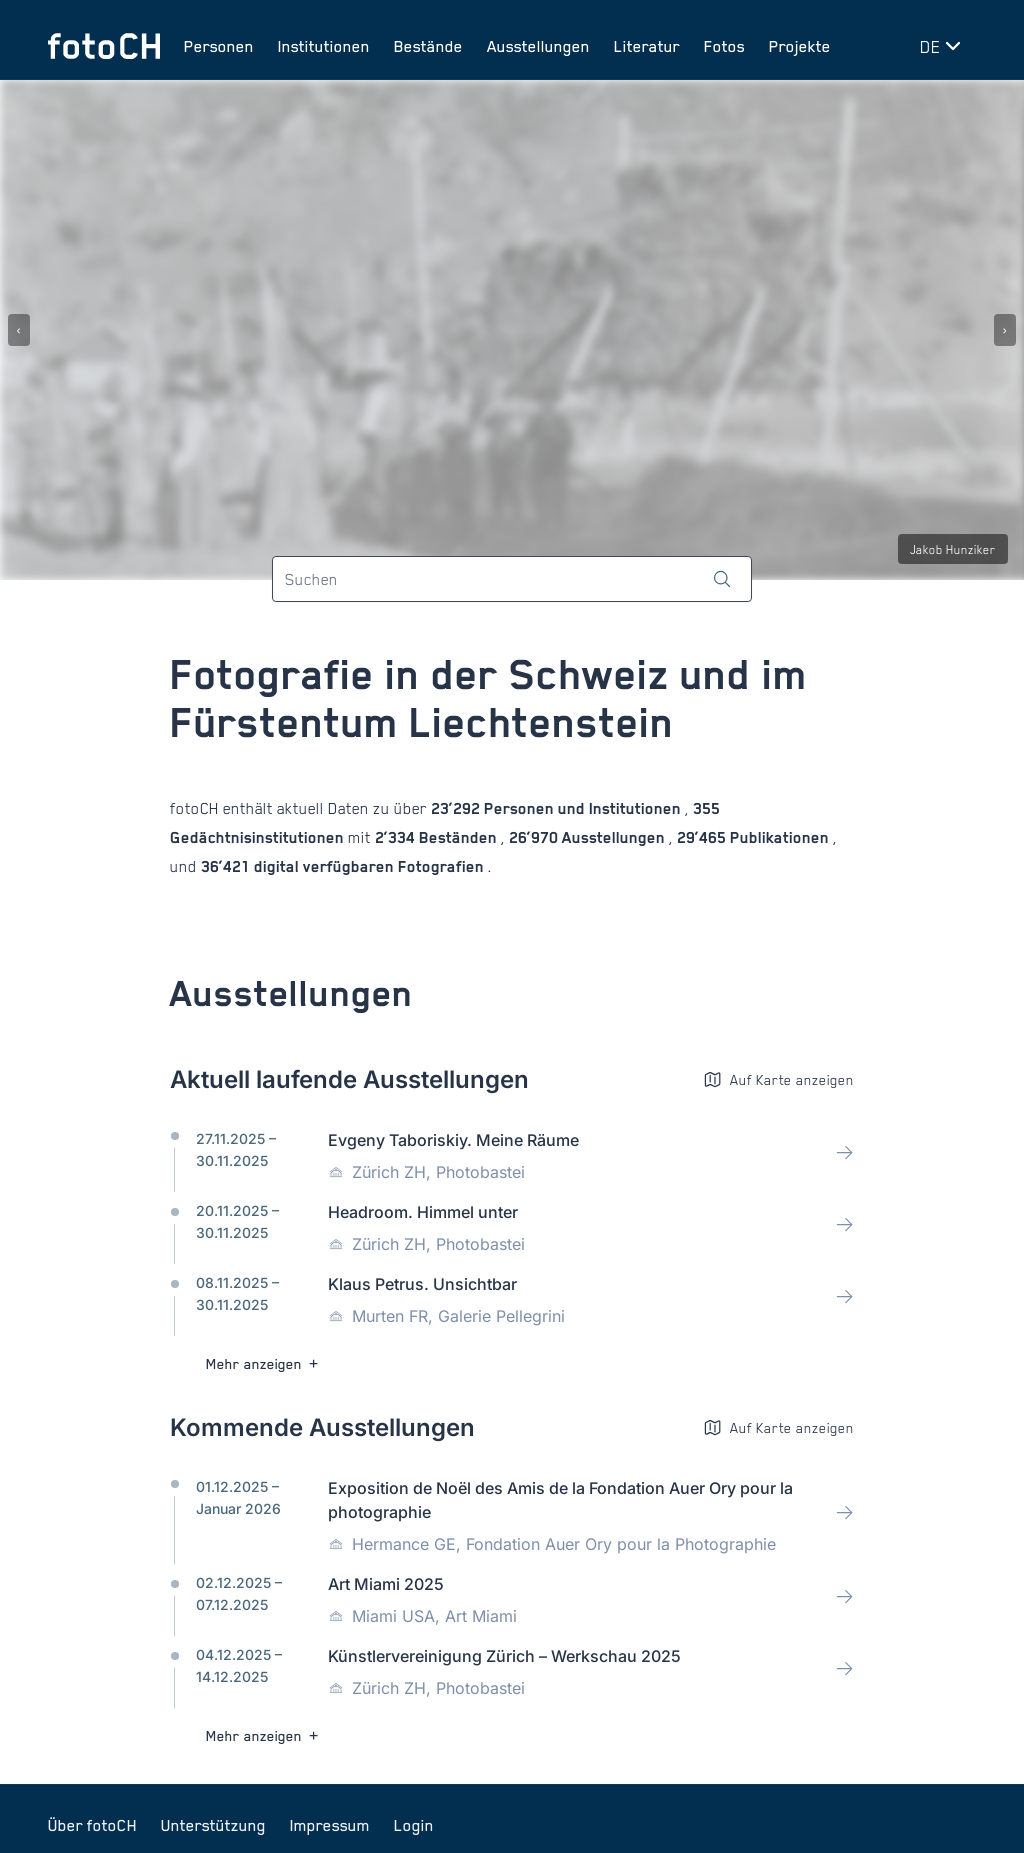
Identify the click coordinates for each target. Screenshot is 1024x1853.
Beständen (458, 837)
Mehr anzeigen (264, 1363)
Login (414, 1825)
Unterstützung (213, 1825)
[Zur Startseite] (104, 46)
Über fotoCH (92, 1825)
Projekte (800, 46)
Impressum (330, 1825)
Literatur (647, 46)
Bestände (428, 46)
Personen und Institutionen (582, 808)
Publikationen (779, 837)
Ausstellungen (538, 46)
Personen (219, 46)
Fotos (724, 46)
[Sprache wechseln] (944, 46)
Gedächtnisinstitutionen (259, 837)
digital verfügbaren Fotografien (369, 866)
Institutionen (324, 46)
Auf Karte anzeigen (778, 1079)
